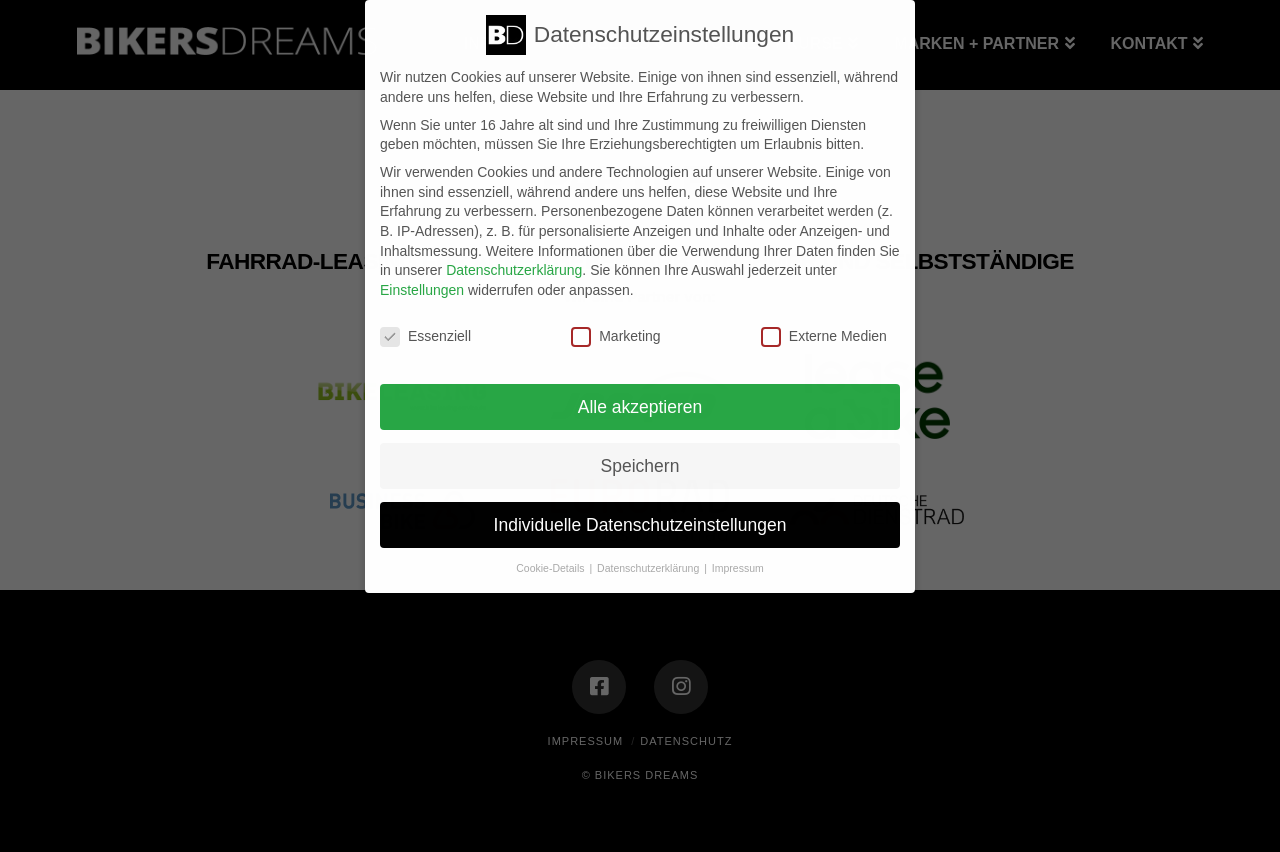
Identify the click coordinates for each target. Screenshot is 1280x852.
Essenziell (425, 336)
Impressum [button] (738, 568)
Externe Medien (824, 336)
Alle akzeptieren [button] (640, 407)
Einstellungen (422, 290)
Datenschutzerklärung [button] (649, 568)
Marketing (615, 336)
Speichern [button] (640, 466)
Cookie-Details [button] (551, 568)
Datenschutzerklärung (514, 270)
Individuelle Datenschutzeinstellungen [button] (640, 525)
